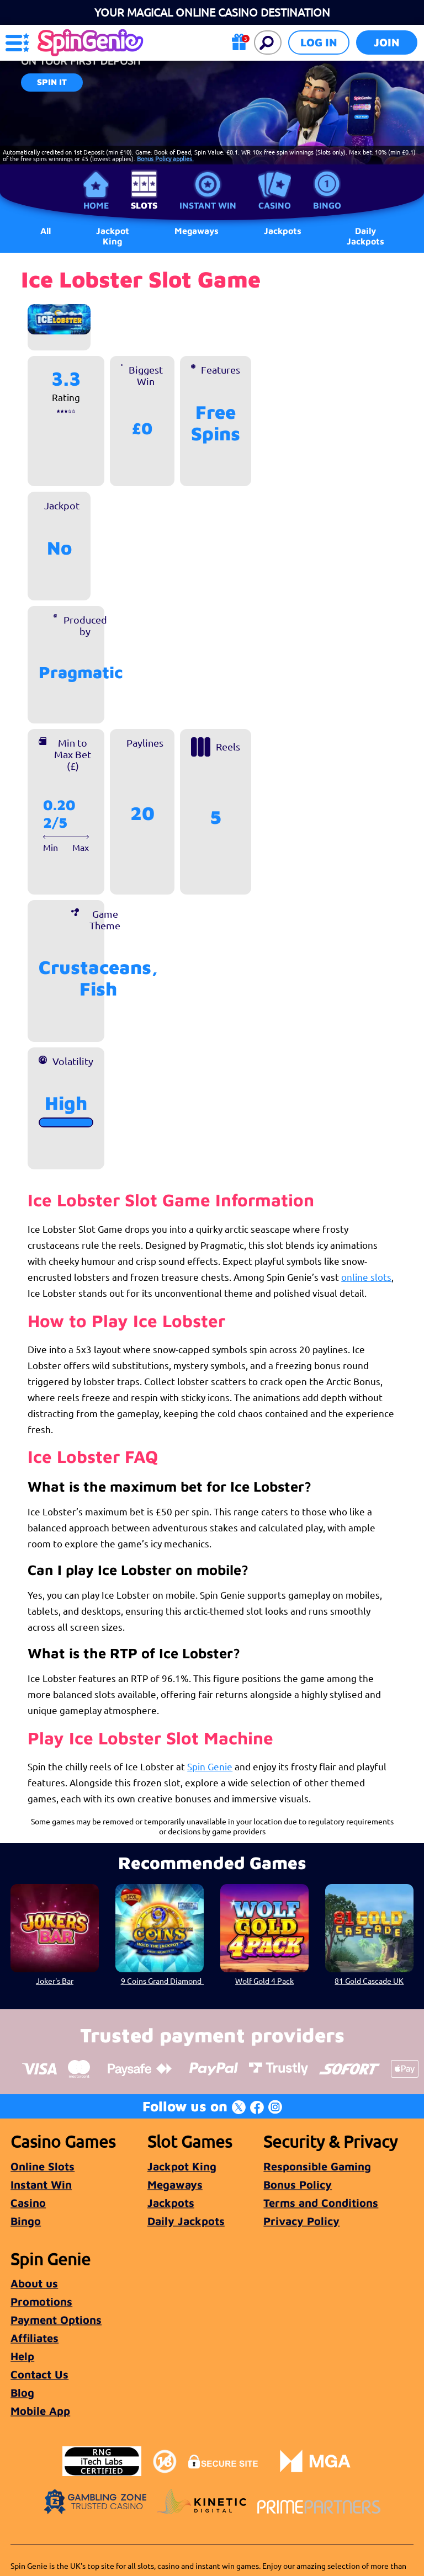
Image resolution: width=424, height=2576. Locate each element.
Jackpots (170, 2202)
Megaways (175, 2184)
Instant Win (207, 205)
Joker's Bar (54, 1981)
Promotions (41, 2301)
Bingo (327, 205)
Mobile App (40, 2410)
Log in (318, 42)
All (45, 231)
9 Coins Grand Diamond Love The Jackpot (162, 1981)
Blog (22, 2392)
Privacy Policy (301, 2221)
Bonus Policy (297, 2184)
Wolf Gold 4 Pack (264, 1981)
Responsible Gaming (317, 2166)
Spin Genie (209, 1766)
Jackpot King (112, 236)
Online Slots (42, 2166)
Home (96, 205)
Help (22, 2356)
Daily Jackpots (365, 236)
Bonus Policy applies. (165, 158)
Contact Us (39, 2374)
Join (387, 42)
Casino (274, 205)
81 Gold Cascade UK (369, 1981)
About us (34, 2283)
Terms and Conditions (320, 2202)
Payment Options (56, 2319)
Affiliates (34, 2338)
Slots (144, 205)
